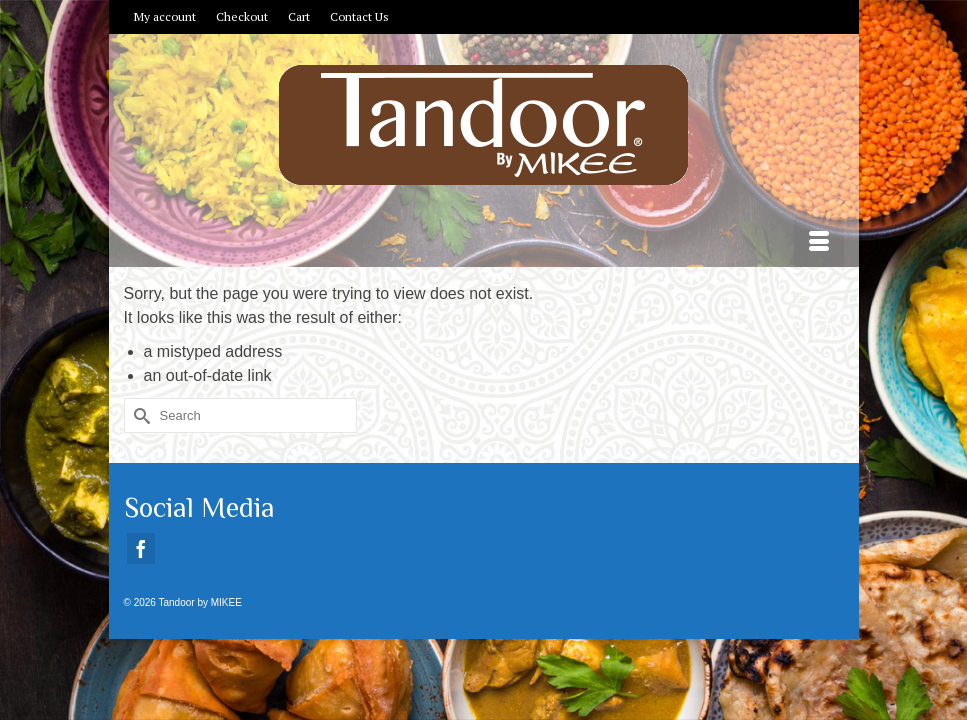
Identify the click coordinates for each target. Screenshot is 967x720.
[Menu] (819, 242)
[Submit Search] (139, 415)
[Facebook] (141, 548)
